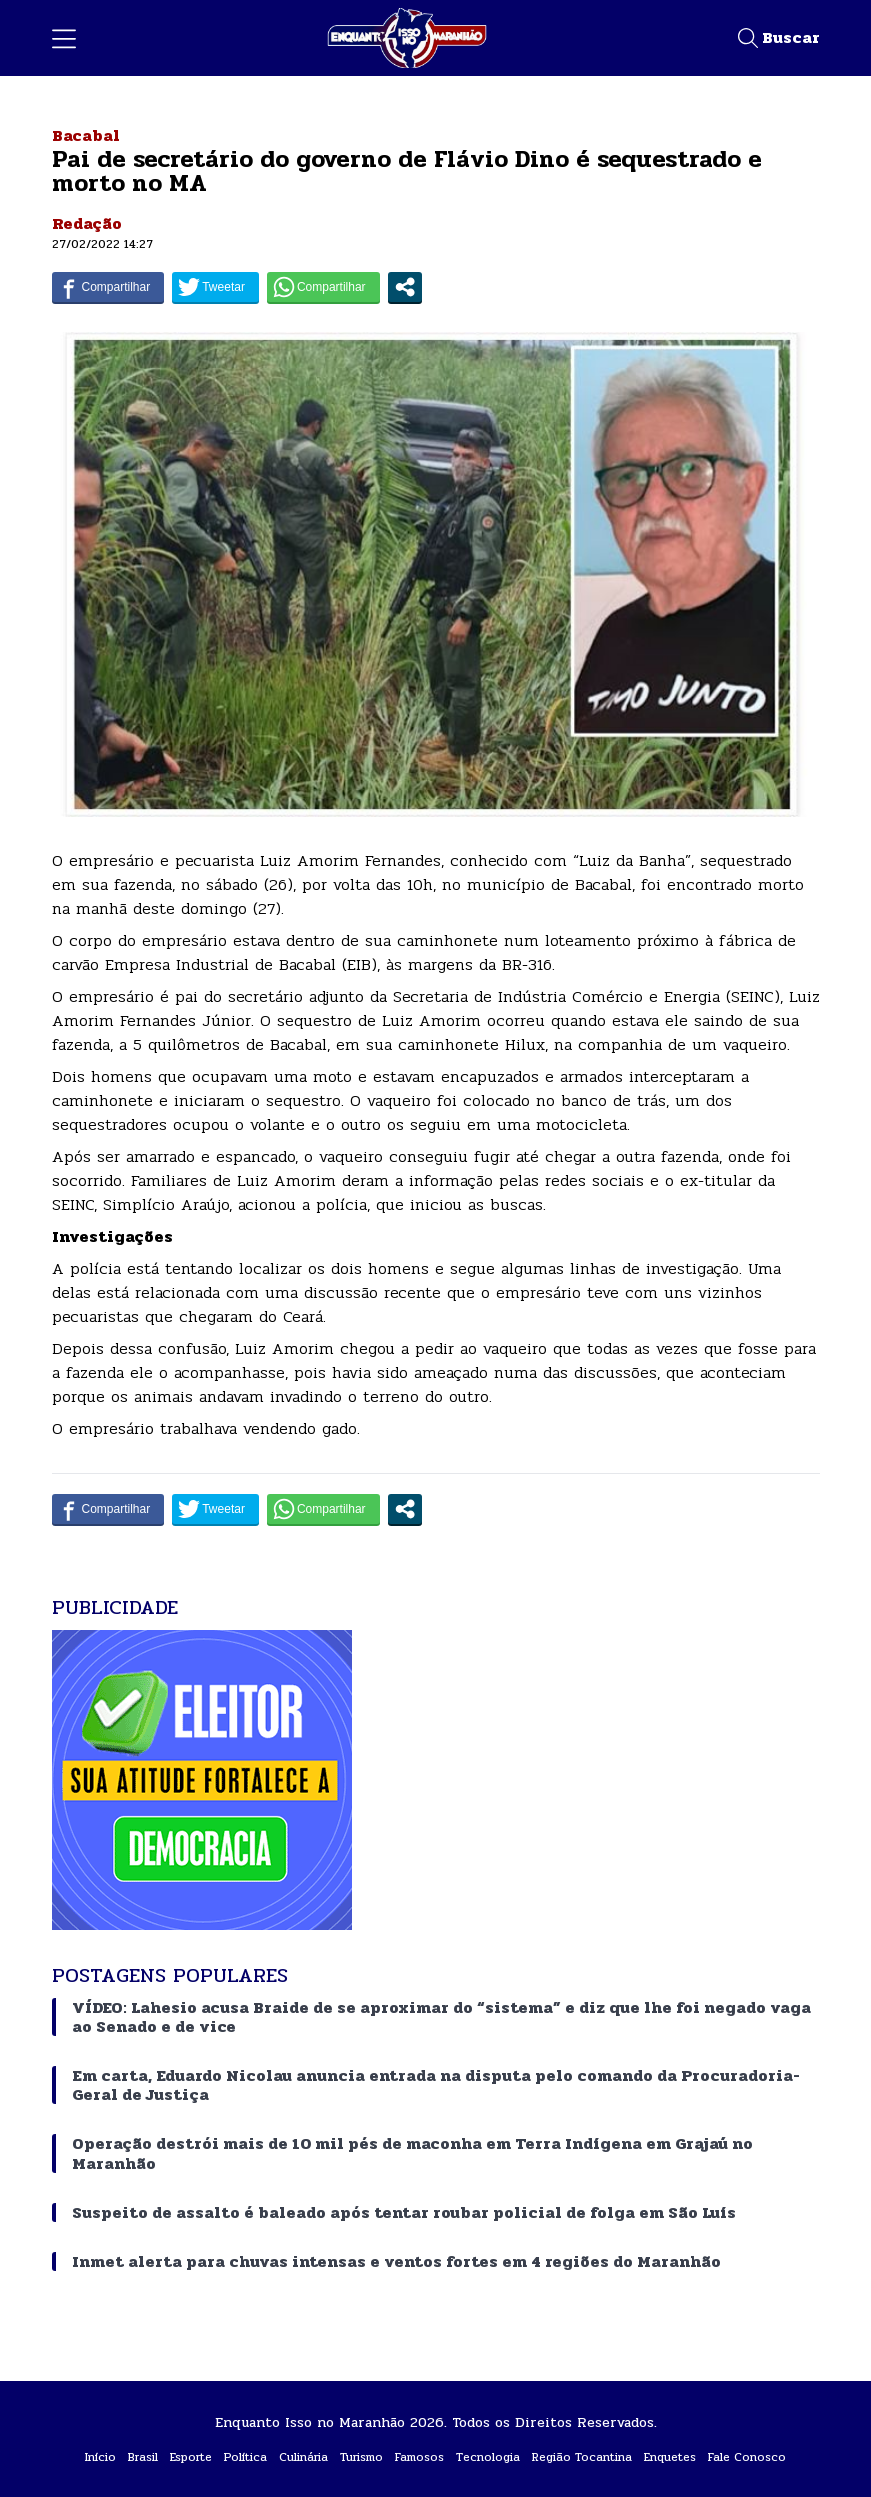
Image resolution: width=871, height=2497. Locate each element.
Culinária (303, 2457)
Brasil (143, 2457)
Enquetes (670, 2457)
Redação (87, 223)
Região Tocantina (582, 2457)
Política (245, 2457)
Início (100, 2457)
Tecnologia (488, 2457)
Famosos (419, 2457)
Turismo (361, 2457)
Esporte (191, 2457)
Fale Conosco (747, 2457)
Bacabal (86, 135)
